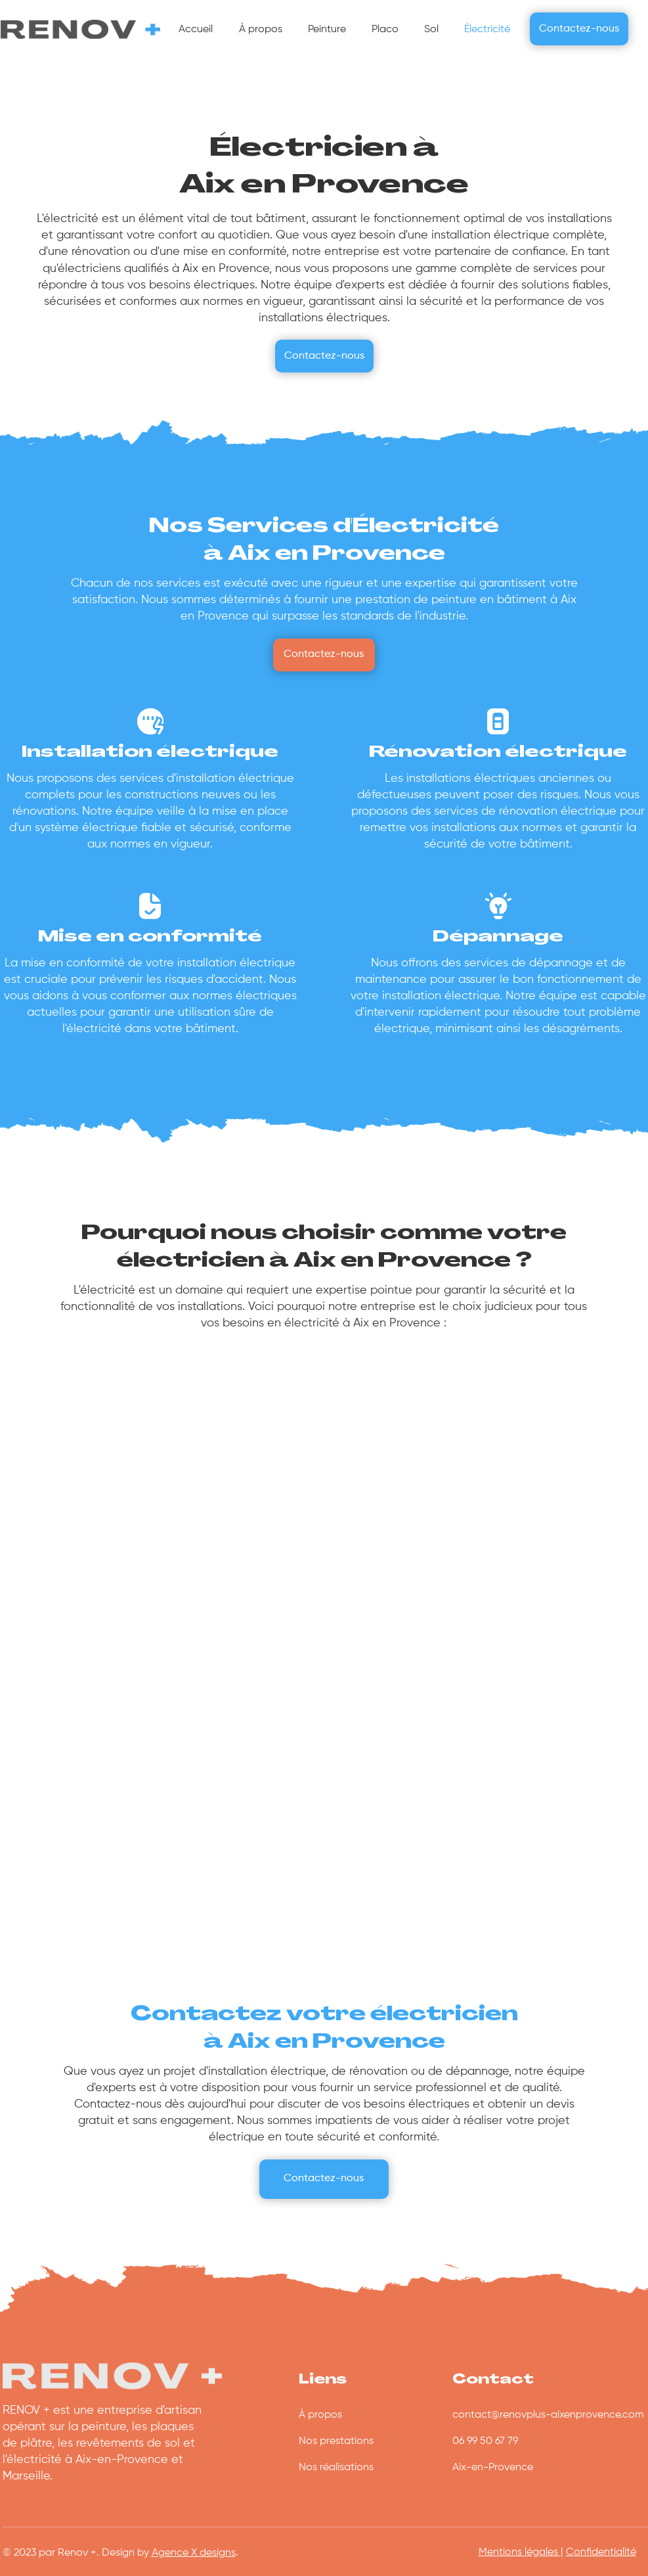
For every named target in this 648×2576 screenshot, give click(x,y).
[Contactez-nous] (579, 28)
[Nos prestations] (363, 2442)
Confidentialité (601, 2552)
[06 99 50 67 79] (517, 2442)
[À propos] (363, 2416)
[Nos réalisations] (363, 2468)
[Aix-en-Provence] (517, 2468)
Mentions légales (520, 2552)
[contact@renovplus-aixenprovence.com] (549, 2416)
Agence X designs (194, 2553)
